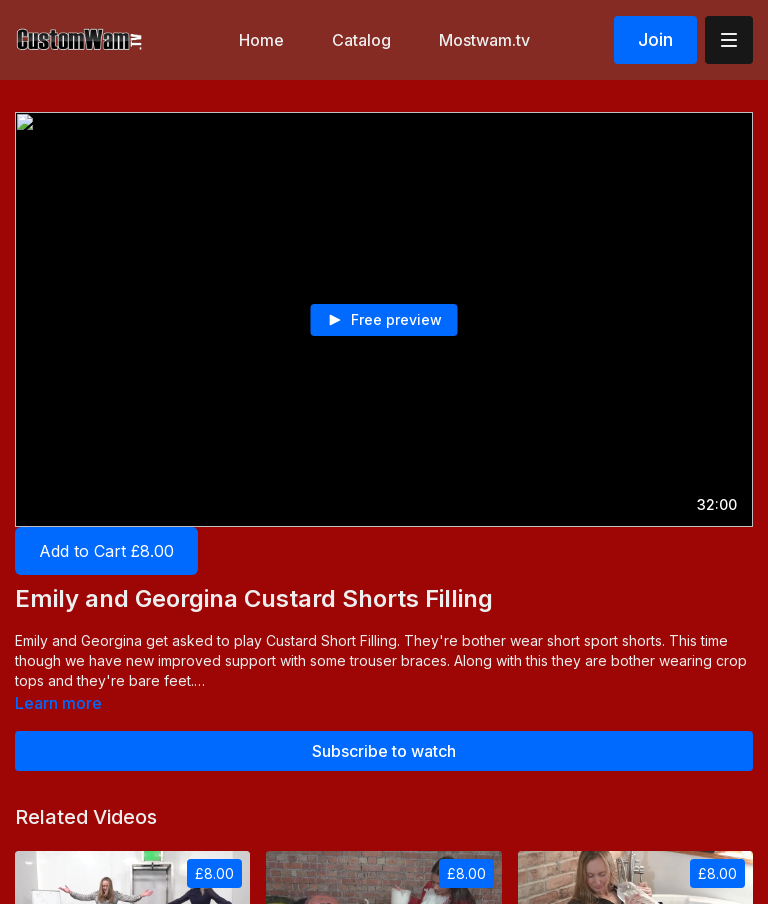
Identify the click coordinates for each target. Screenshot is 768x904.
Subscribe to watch (384, 751)
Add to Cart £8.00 (106, 551)
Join (655, 39)
